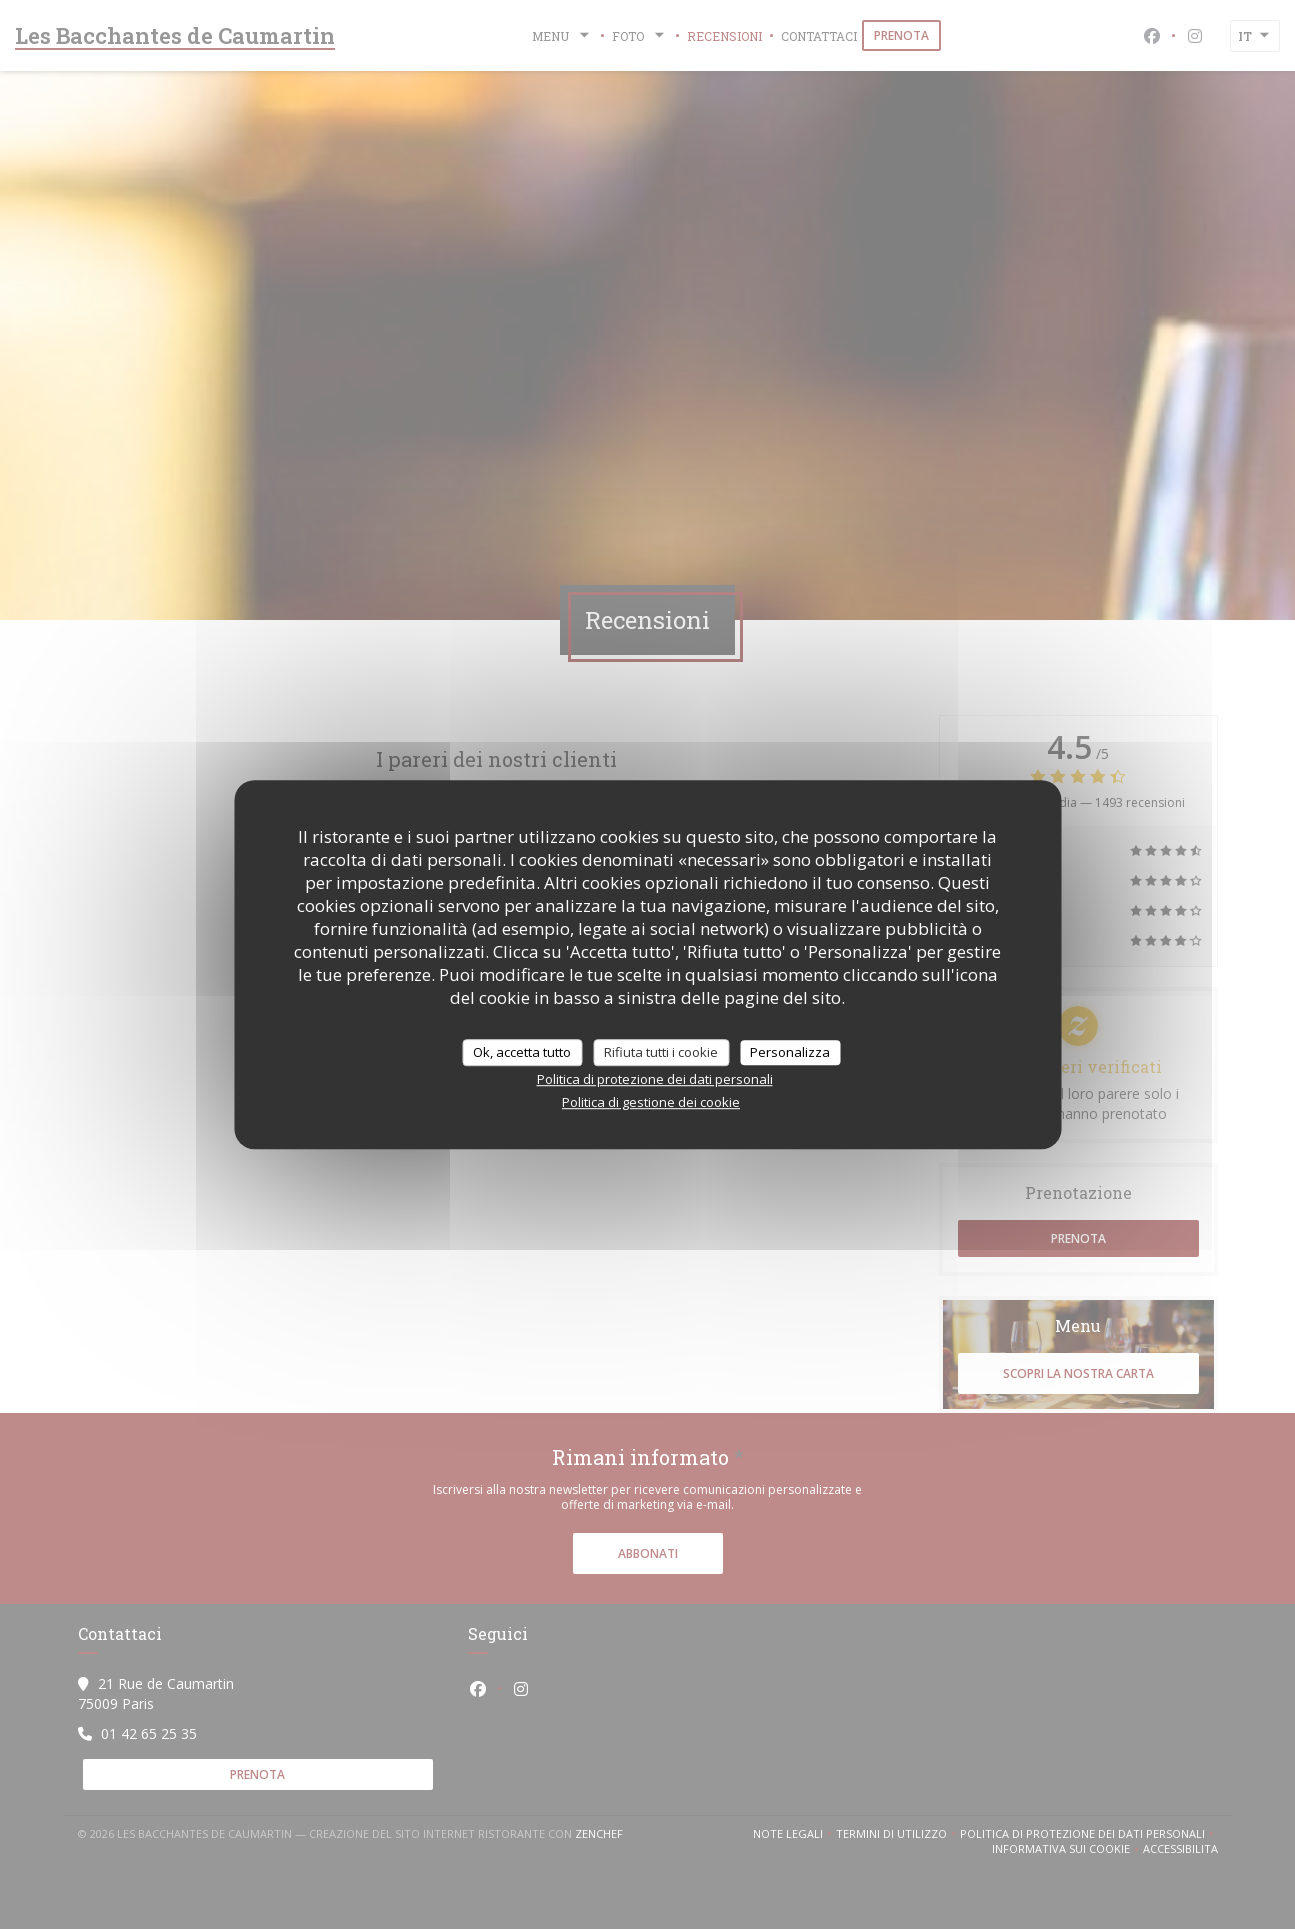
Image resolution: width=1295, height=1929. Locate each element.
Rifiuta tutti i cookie (661, 1052)
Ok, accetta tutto (522, 1052)
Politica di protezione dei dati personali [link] (655, 1079)
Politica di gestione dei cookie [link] (651, 1102)
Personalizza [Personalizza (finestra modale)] (790, 1052)
